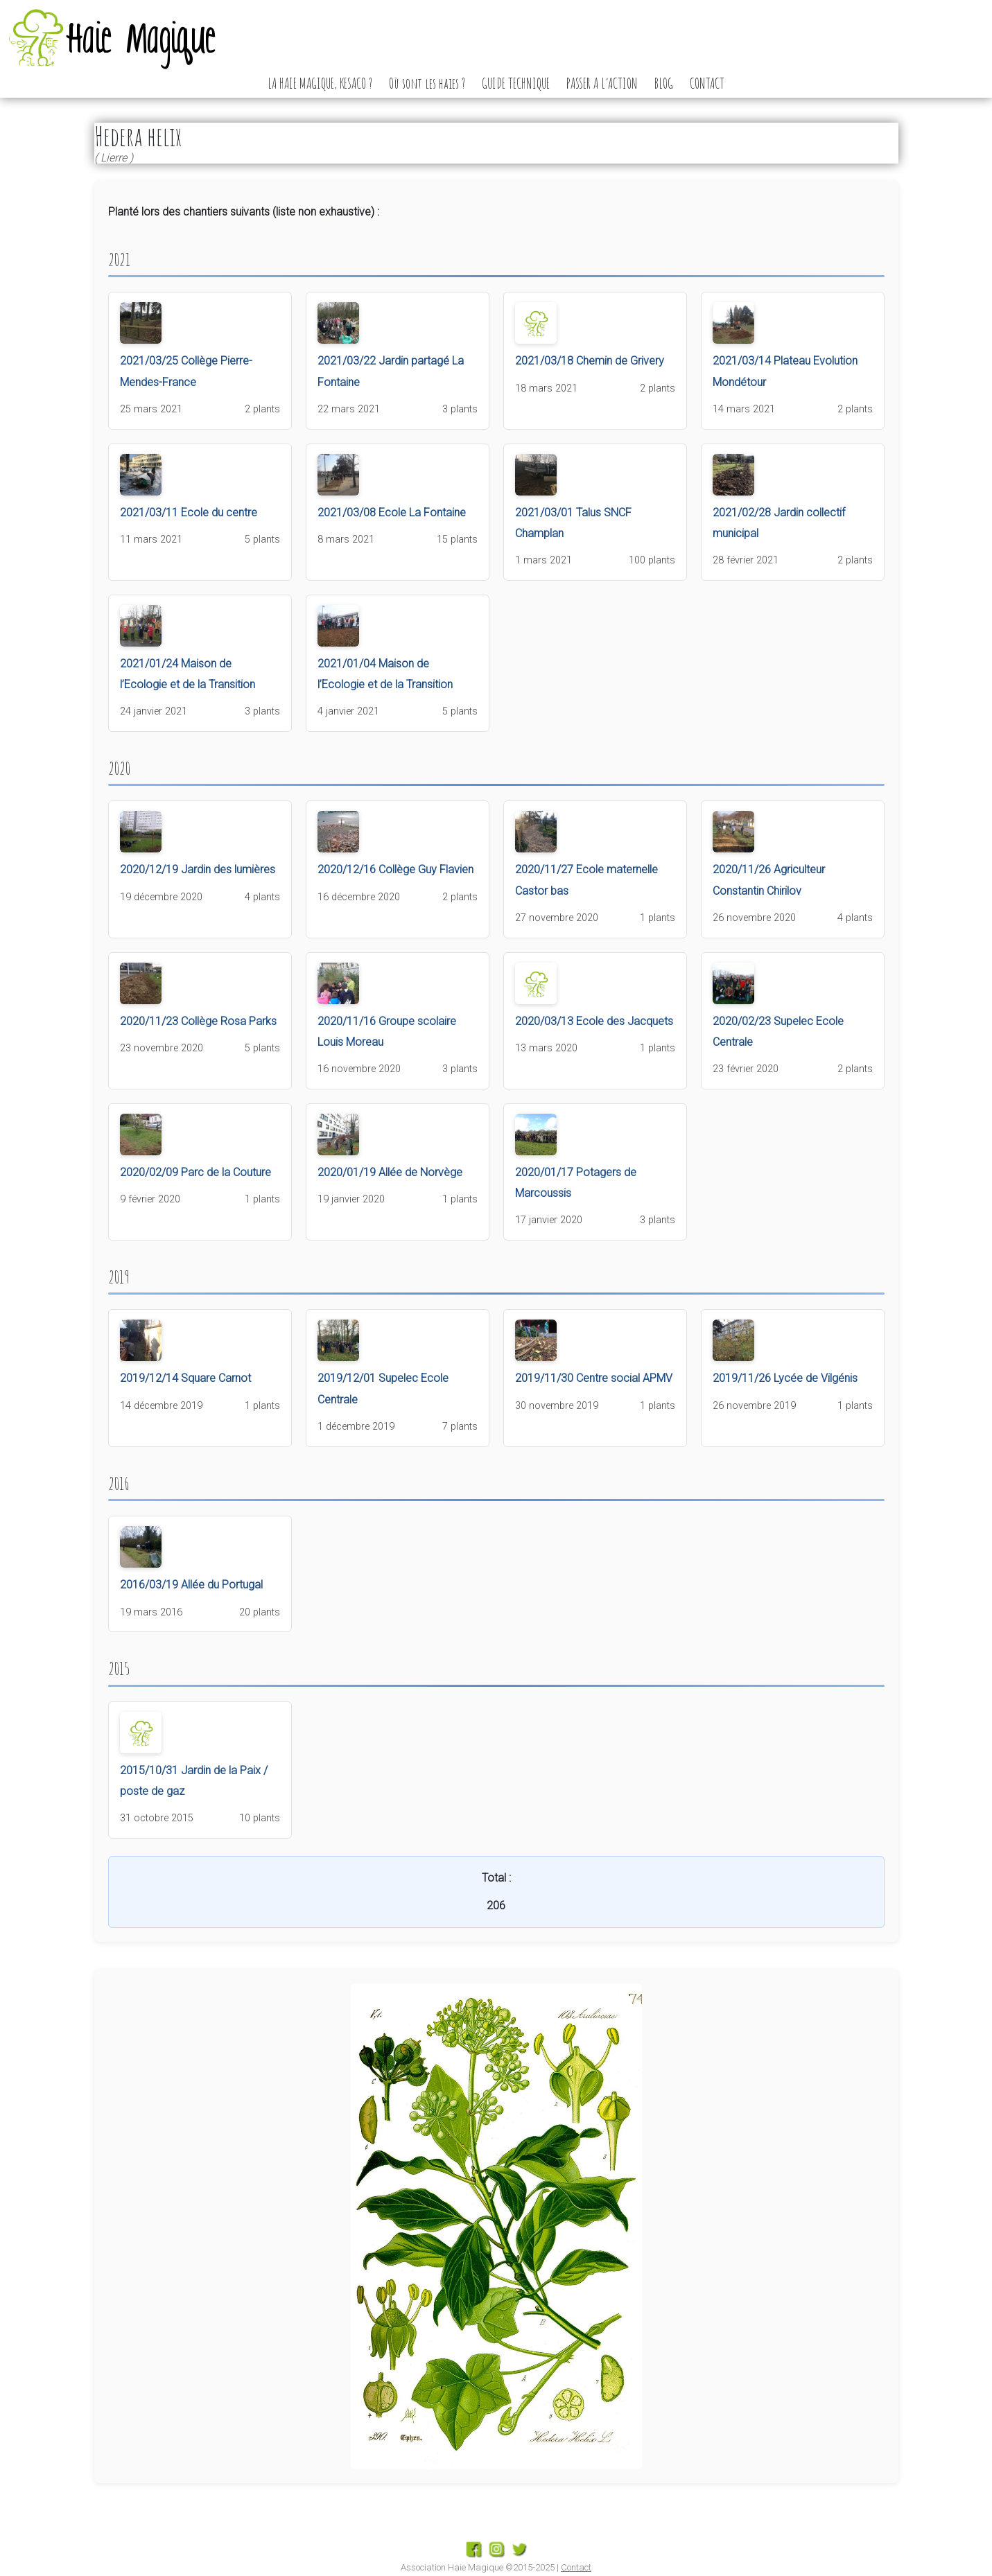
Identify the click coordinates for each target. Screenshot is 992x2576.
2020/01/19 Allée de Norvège (389, 1172)
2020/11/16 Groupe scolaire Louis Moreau (386, 1032)
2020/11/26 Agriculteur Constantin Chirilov (769, 880)
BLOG (663, 83)
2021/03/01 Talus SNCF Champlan (573, 523)
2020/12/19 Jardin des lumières (197, 869)
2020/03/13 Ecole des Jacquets (594, 1021)
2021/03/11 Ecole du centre (188, 512)
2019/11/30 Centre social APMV (593, 1378)
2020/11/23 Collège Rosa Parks (198, 1021)
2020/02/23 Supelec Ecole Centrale (778, 1032)
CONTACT (707, 83)
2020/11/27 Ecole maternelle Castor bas (586, 880)
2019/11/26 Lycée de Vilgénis (785, 1378)
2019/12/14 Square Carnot (185, 1378)
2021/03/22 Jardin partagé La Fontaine (390, 371)
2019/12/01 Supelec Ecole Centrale (383, 1388)
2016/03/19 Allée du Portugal (191, 1584)
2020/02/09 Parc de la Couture (195, 1172)
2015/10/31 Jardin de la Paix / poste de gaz (194, 1781)
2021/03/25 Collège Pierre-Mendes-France (186, 371)
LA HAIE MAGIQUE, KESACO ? (320, 83)
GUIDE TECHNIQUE (516, 83)
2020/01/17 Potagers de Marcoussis (575, 1183)
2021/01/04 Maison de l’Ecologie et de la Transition (385, 674)
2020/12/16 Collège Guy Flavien (395, 869)
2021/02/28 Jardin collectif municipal (779, 523)
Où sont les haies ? (427, 83)
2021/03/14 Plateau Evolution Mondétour (785, 371)
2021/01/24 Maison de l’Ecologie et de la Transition (187, 674)
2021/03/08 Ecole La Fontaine (391, 512)
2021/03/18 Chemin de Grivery (589, 360)
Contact (576, 2567)
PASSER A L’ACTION (602, 83)
